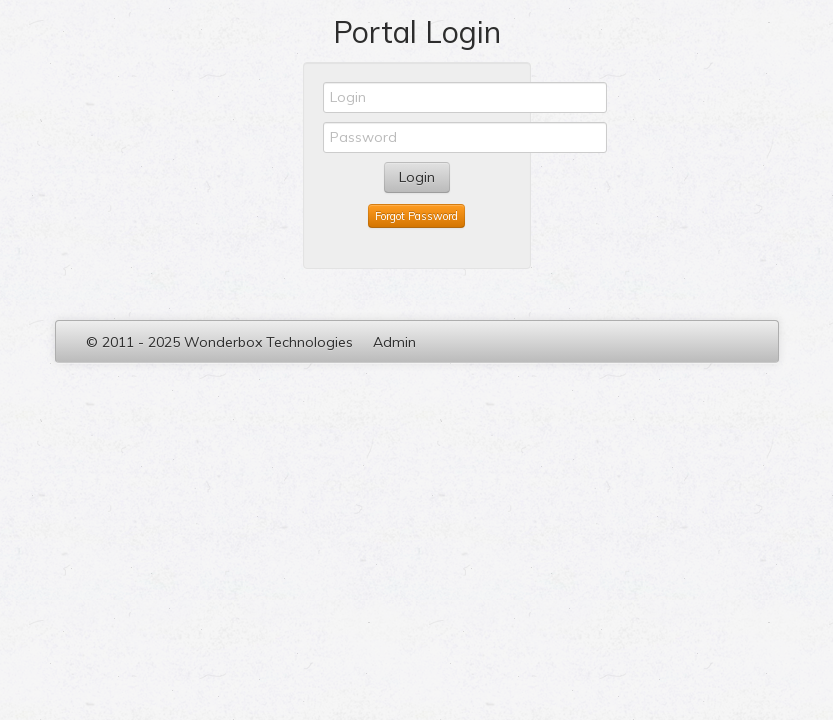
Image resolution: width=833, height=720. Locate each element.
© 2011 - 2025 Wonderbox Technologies (219, 342)
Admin (394, 342)
